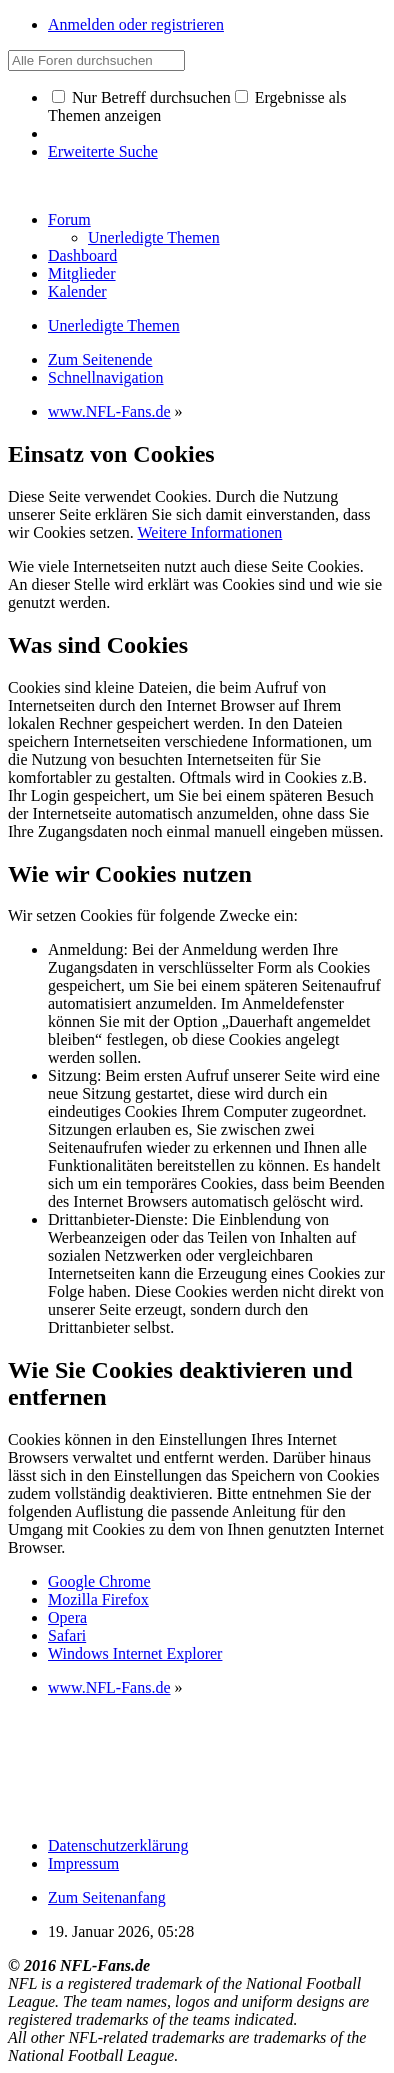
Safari (67, 1635)
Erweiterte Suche (103, 151)
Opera (67, 1617)
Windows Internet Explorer (135, 1653)
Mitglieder (82, 273)
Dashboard (82, 255)
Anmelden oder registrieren (136, 24)
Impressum (83, 1863)
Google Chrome (99, 1581)
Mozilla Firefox (98, 1599)
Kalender (77, 291)
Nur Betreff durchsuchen (141, 97)
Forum (69, 219)
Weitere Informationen (209, 532)
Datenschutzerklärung (118, 1845)
